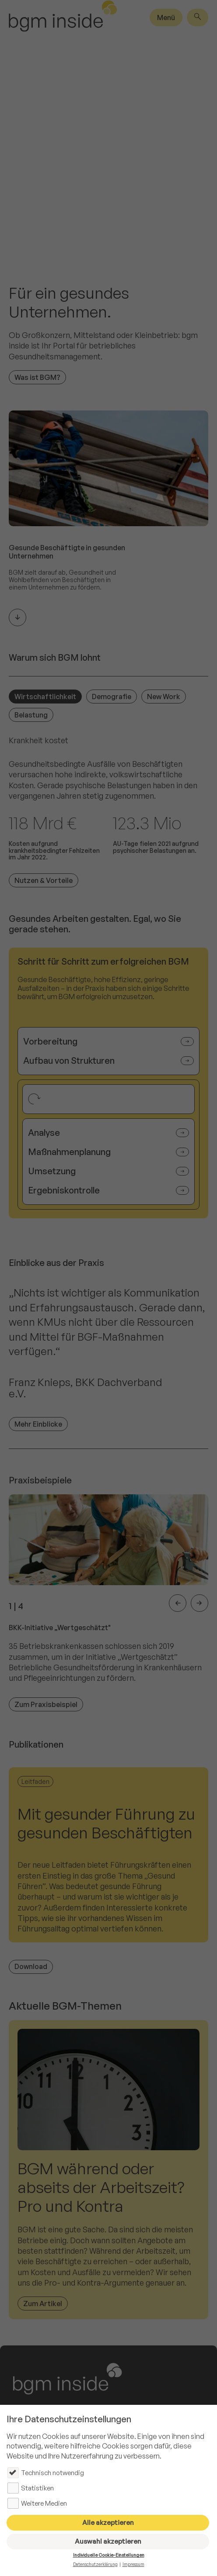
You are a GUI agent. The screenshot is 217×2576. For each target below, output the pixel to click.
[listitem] (108, 1603)
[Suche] (197, 17)
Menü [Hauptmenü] (166, 17)
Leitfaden (35, 1781)
